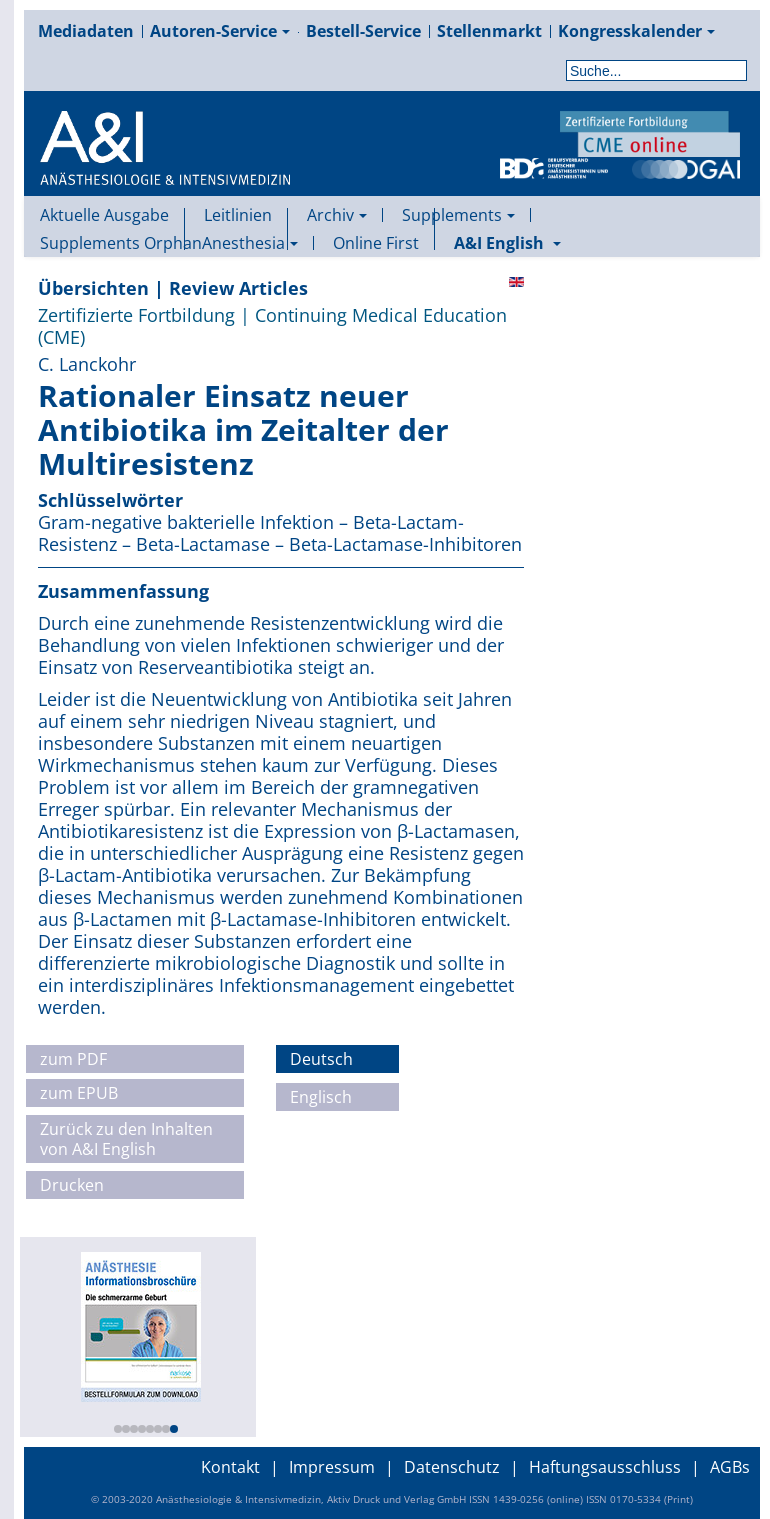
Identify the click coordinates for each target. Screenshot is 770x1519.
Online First (376, 243)
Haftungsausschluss (605, 1467)
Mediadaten (86, 31)
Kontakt (230, 1467)
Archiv (337, 215)
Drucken (72, 1185)
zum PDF (73, 1059)
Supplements (458, 215)
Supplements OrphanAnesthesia (169, 243)
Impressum (332, 1467)
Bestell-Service (363, 31)
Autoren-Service (220, 31)
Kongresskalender (636, 31)
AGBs (730, 1467)
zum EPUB (79, 1093)
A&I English (507, 243)
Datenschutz (452, 1467)
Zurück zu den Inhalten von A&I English (126, 1139)
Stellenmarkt (489, 31)
